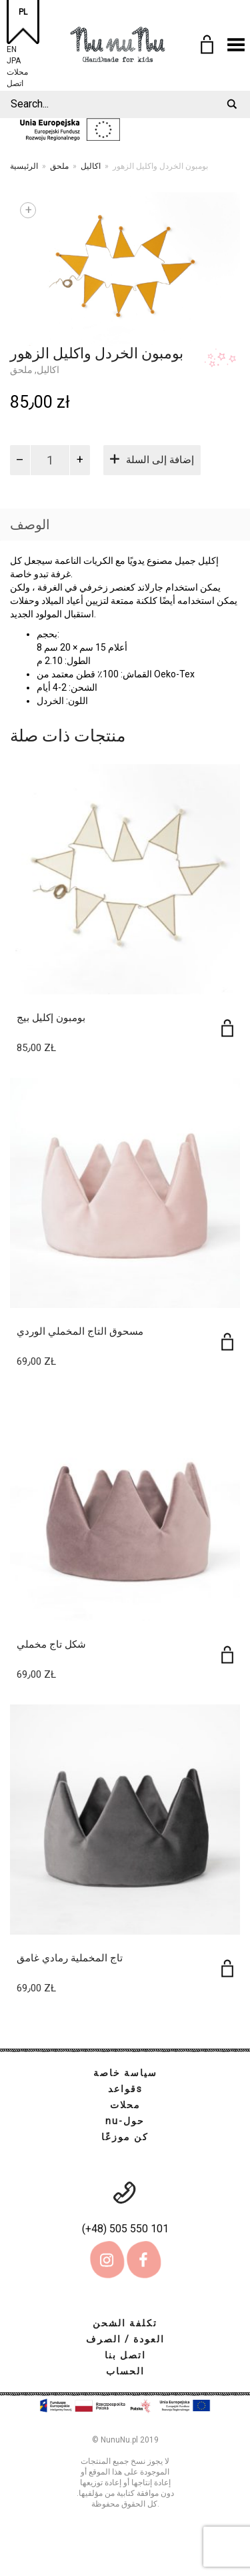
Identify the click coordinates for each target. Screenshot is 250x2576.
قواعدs (125, 2088)
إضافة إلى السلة (160, 460)
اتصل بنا (125, 2355)
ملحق (59, 166)
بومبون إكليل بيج (51, 1018)
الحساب (125, 2371)
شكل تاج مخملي (51, 1644)
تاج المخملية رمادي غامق (70, 1958)
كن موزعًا (125, 2137)
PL (23, 12)
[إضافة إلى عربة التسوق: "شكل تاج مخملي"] (227, 1654)
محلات (17, 70)
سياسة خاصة (125, 2072)
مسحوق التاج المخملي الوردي (80, 1331)
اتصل (15, 82)
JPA (14, 59)
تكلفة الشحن (125, 2323)
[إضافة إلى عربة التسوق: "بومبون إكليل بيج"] (227, 1028)
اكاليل (91, 166)
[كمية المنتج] (50, 460)
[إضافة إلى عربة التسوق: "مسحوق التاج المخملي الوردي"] (227, 1341)
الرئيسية (24, 166)
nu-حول (125, 2121)
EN (12, 48)
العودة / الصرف (125, 2339)
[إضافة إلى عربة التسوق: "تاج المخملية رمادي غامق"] (227, 1968)
